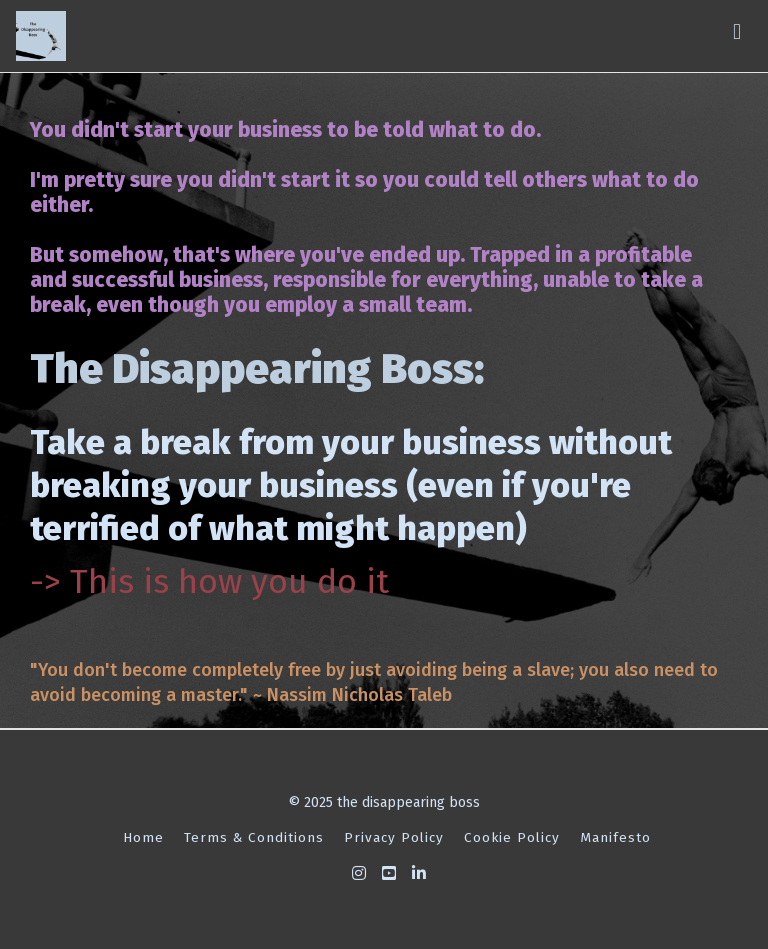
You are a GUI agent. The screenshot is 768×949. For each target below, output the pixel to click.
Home (143, 837)
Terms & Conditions (254, 837)
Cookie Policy (512, 837)
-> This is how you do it (209, 581)
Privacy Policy (394, 837)
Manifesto (615, 837)
